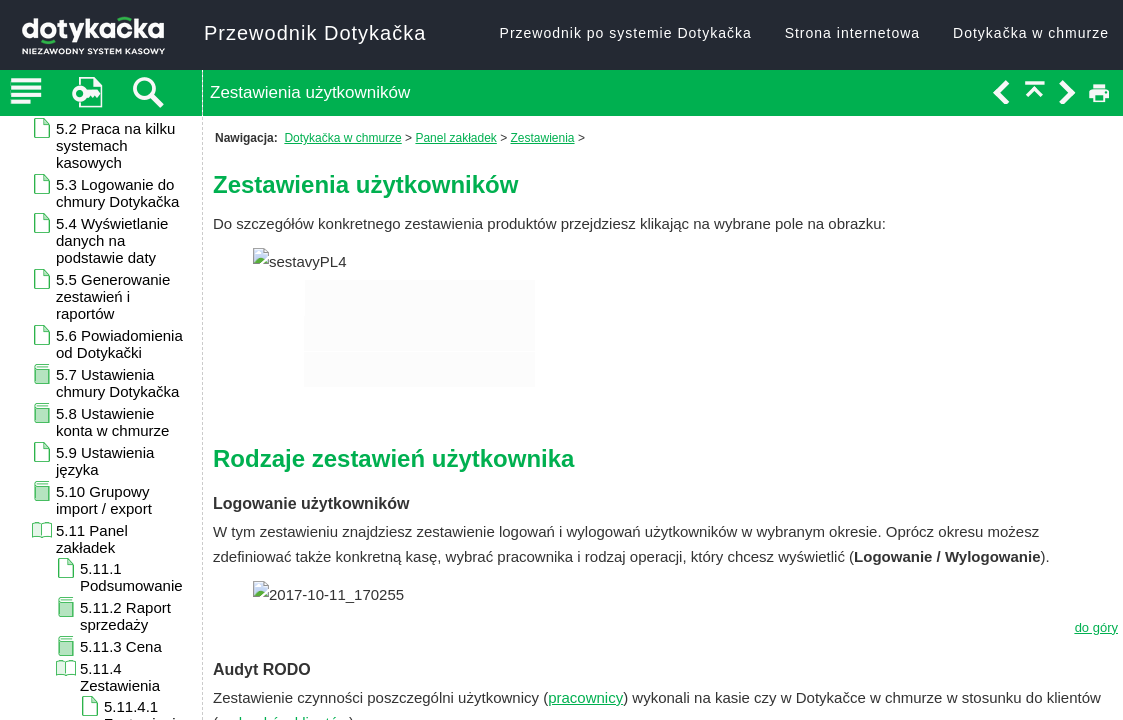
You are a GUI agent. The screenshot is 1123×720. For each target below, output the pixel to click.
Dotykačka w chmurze (1031, 33)
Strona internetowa (853, 33)
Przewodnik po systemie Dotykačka (626, 33)
